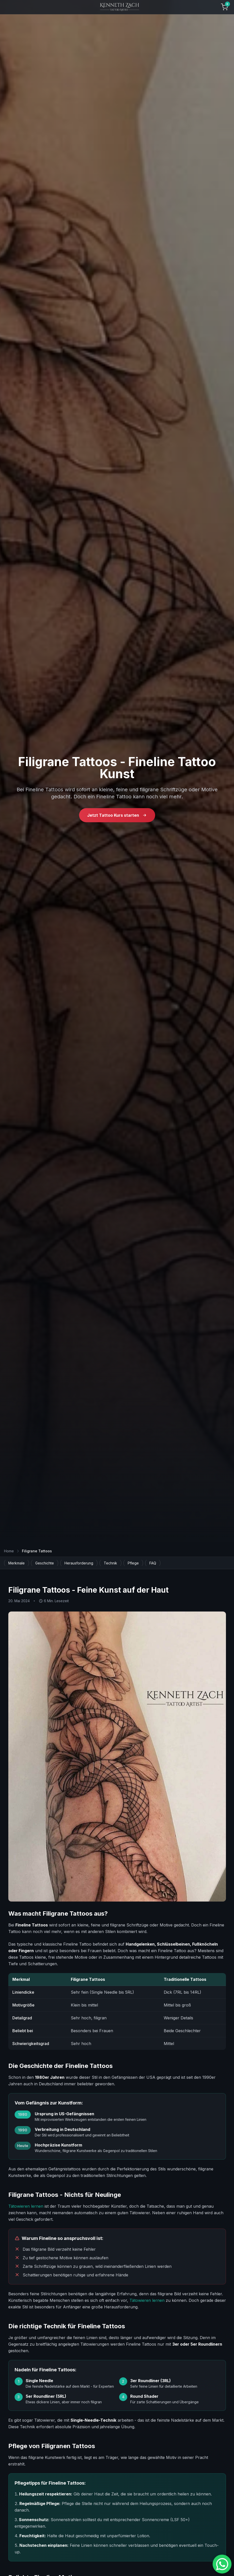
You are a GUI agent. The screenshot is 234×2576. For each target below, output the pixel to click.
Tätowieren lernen (25, 2206)
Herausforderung (78, 1563)
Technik (110, 1563)
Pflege (133, 1563)
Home (9, 1551)
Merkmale (16, 1563)
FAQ (152, 1563)
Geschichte (44, 1563)
